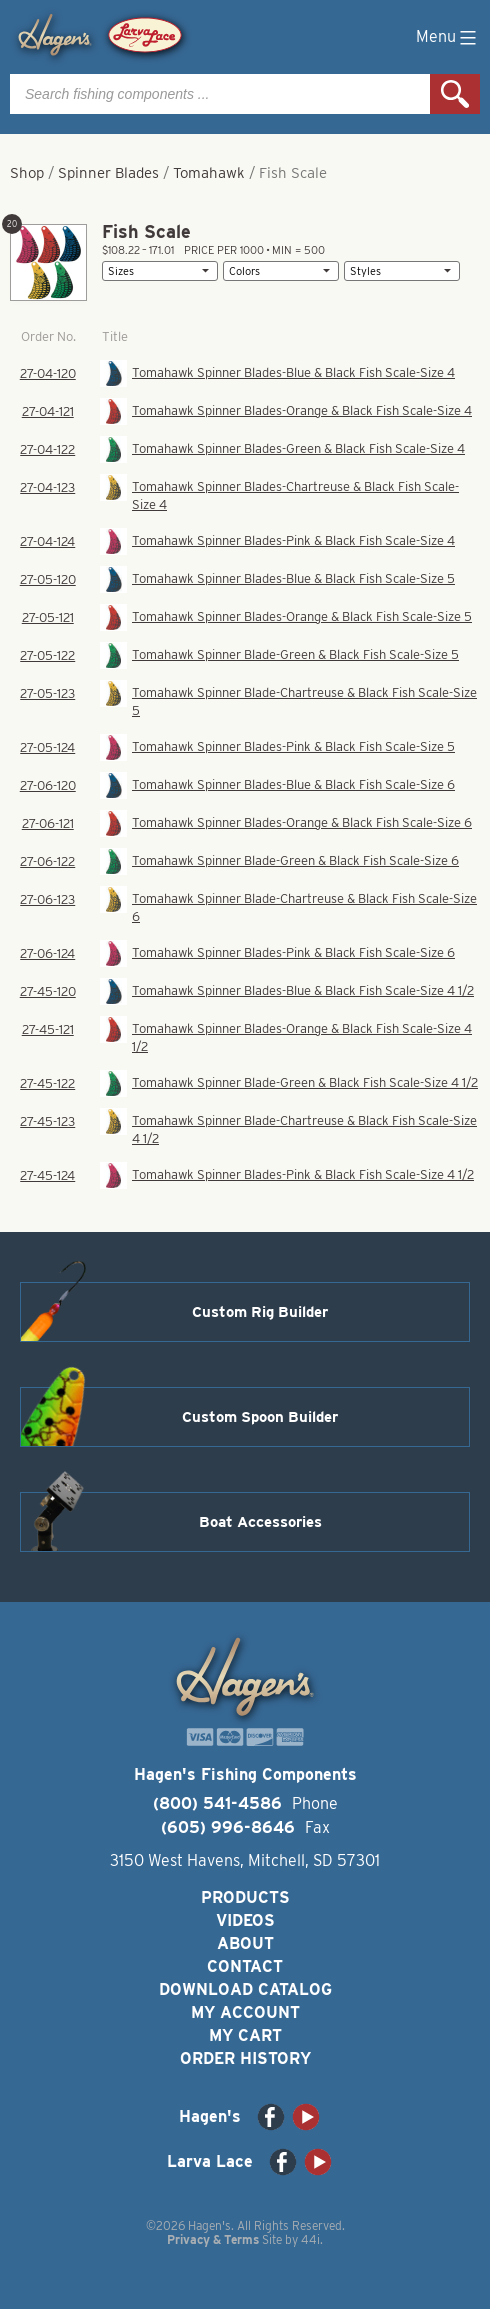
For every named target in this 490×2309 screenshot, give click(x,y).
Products (245, 1897)
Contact (245, 1966)
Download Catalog (245, 1989)
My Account (245, 2012)
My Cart (245, 2035)
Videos (245, 1920)
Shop (27, 173)
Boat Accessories (260, 1522)
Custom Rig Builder (260, 1312)
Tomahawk (209, 173)
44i (310, 2239)
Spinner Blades (108, 173)
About (245, 1943)
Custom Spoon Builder (260, 1417)
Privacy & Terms (213, 2239)
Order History (245, 2058)
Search (455, 94)
